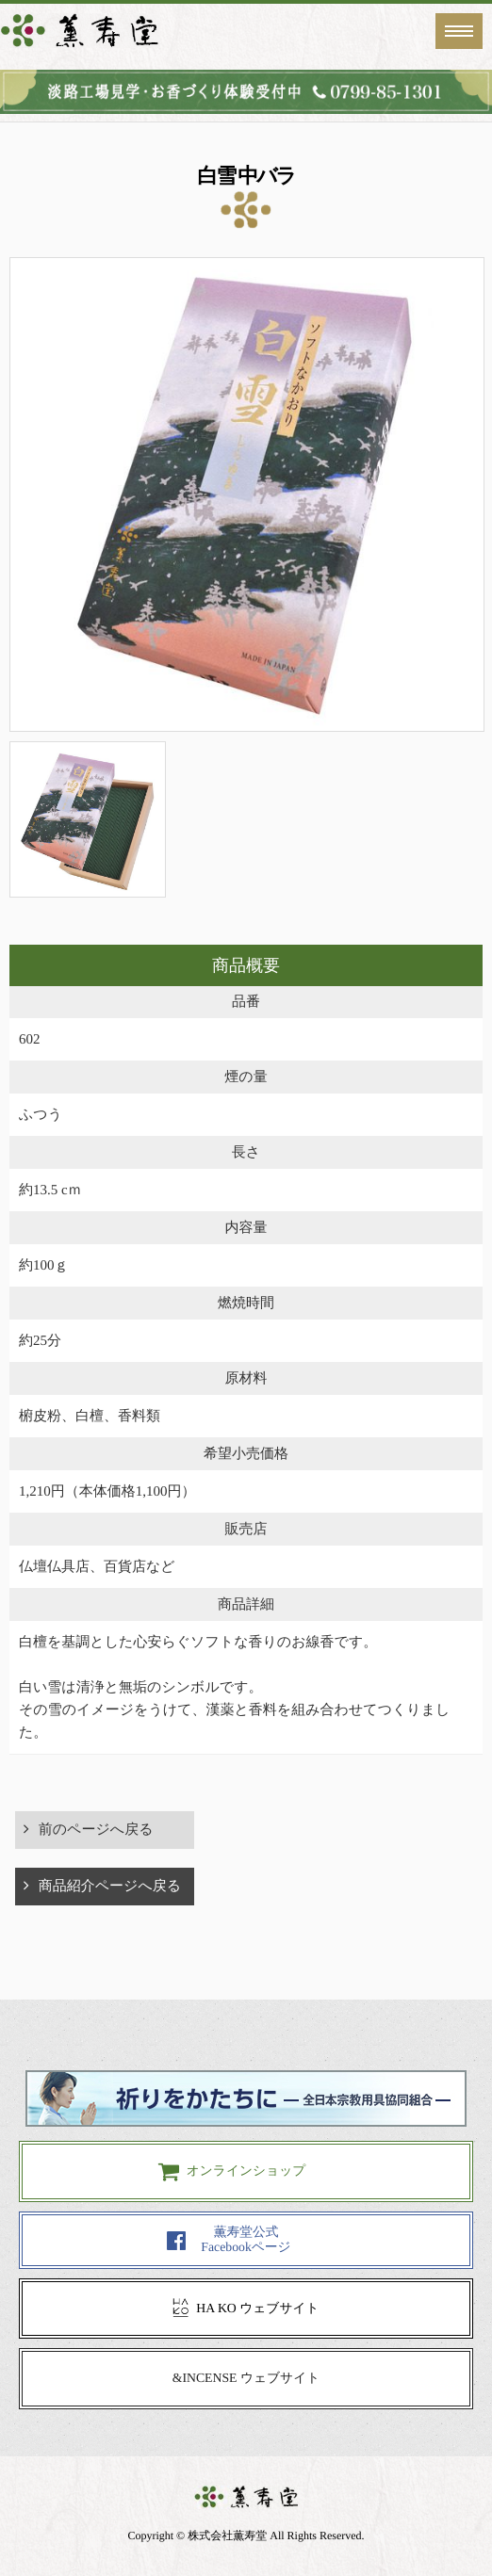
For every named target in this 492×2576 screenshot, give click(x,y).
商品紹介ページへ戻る (110, 1886)
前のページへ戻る (96, 1830)
